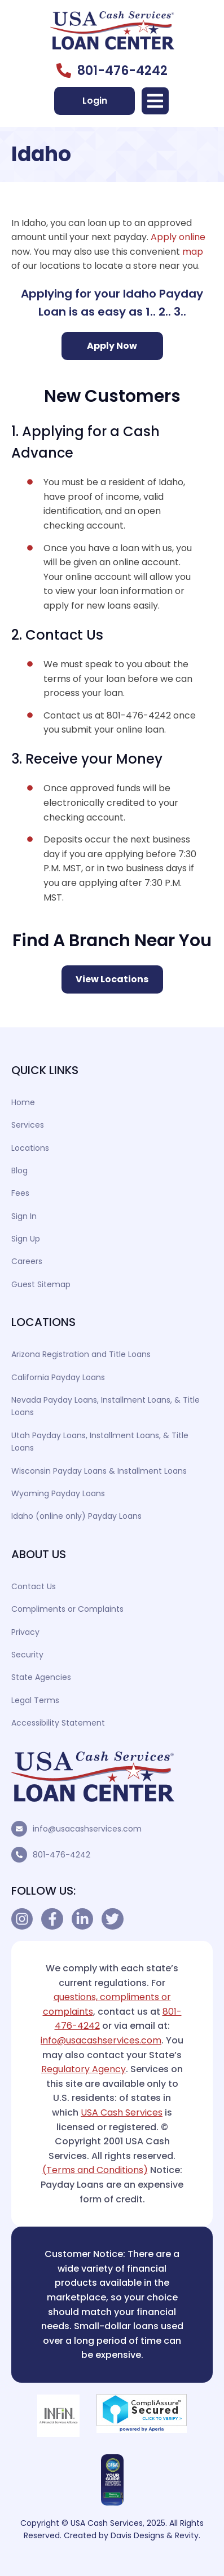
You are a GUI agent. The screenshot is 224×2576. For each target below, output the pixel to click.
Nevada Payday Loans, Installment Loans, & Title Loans (105, 1406)
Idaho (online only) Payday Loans (76, 1516)
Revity (187, 2535)
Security (27, 1654)
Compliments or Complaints (67, 1609)
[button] (155, 101)
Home (23, 1102)
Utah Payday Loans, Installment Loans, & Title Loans (99, 1441)
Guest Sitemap (41, 1284)
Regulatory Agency (83, 2069)
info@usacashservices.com (87, 1828)
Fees (20, 1193)
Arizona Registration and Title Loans (81, 1354)
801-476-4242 (61, 1854)
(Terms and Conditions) (95, 2169)
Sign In (24, 1216)
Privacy (25, 1632)
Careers (26, 1261)
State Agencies (41, 1677)
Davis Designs (137, 2535)
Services (27, 1124)
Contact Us (33, 1586)
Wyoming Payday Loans (58, 1493)
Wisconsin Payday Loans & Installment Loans (99, 1471)
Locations (30, 1148)
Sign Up (25, 1238)
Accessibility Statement (58, 1722)
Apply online (178, 236)
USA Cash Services (121, 2112)
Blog (19, 1170)
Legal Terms (35, 1700)
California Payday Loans (58, 1377)
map (192, 251)
